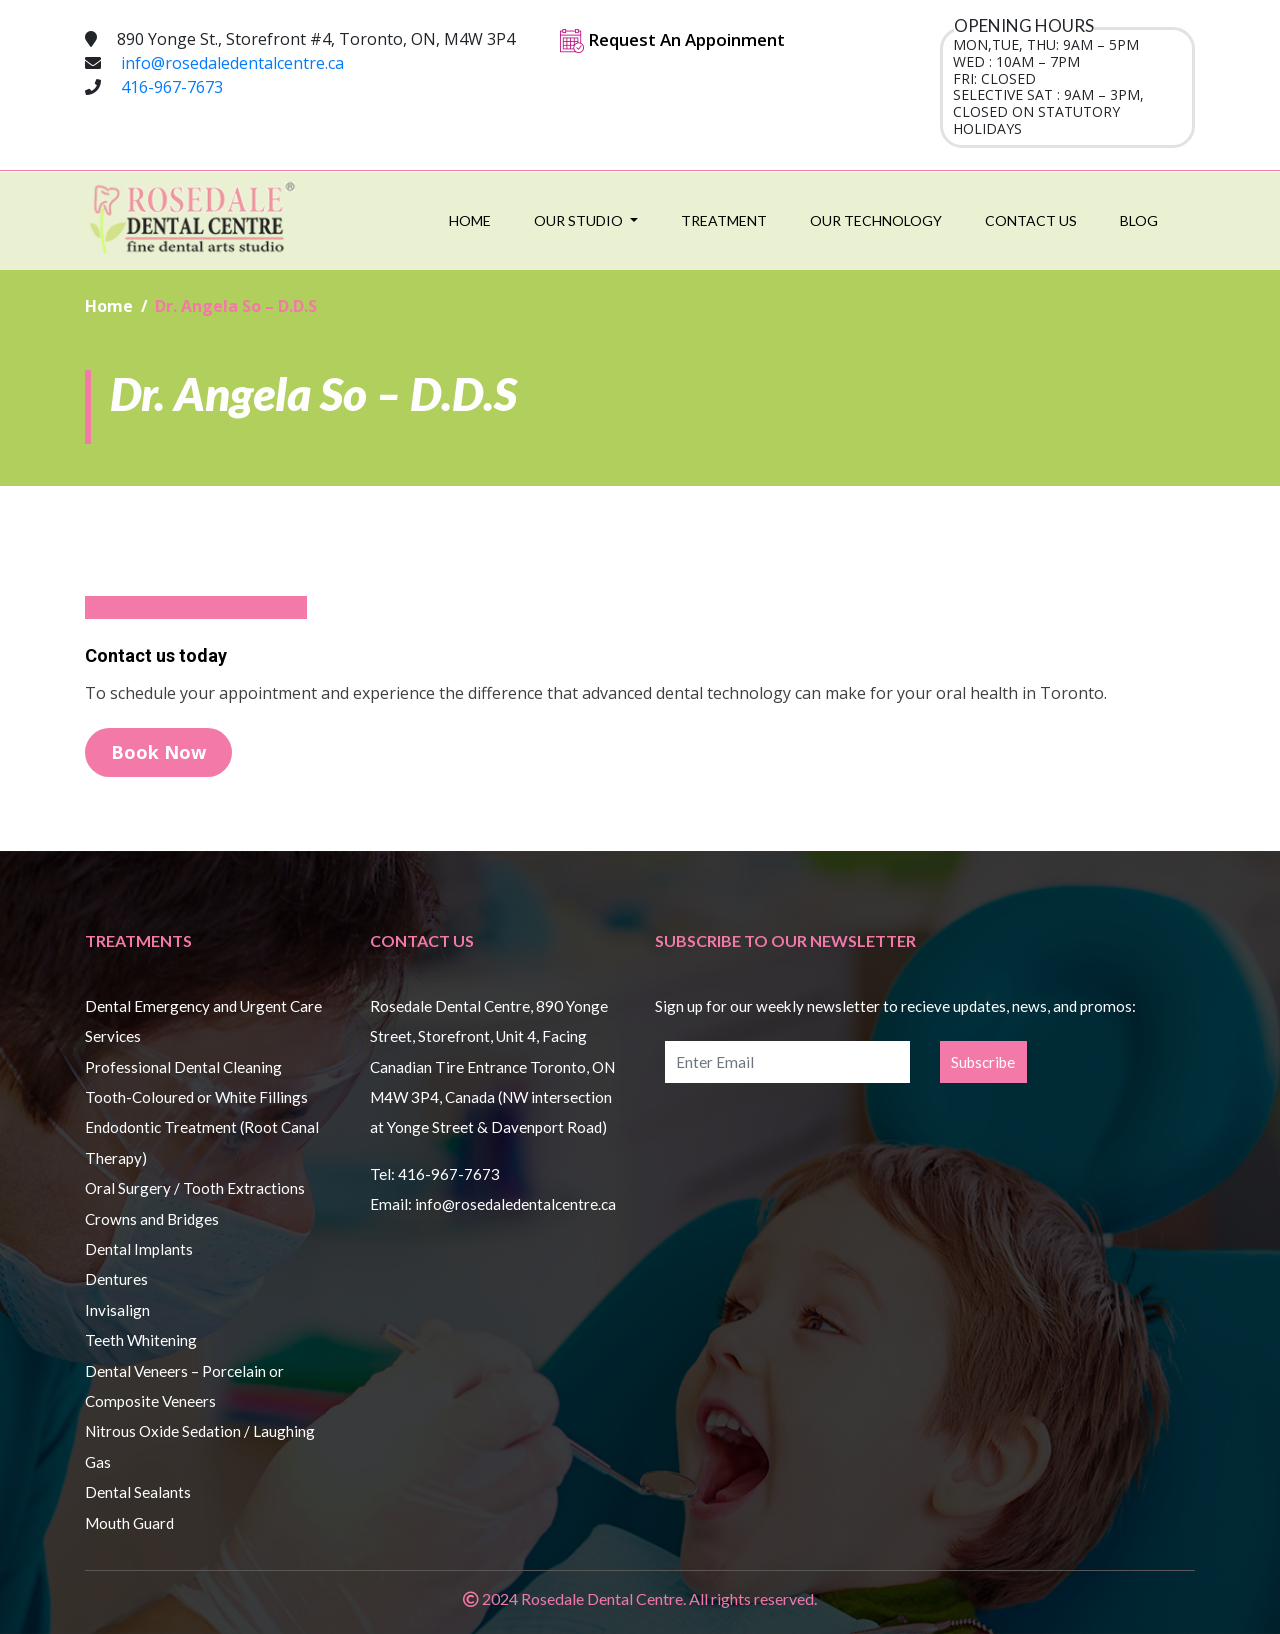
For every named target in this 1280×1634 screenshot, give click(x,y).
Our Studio (580, 220)
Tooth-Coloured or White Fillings (196, 1097)
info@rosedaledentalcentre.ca (232, 63)
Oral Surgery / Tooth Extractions (195, 1188)
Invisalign (117, 1310)
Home (470, 220)
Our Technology (876, 220)
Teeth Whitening (141, 1340)
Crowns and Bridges (152, 1219)
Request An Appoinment (672, 39)
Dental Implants (139, 1249)
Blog (1139, 220)
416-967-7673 (172, 87)
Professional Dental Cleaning (183, 1067)
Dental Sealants (138, 1492)
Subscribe (983, 1062)
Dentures (116, 1279)
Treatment (724, 220)
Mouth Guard (129, 1523)
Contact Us (1031, 220)
